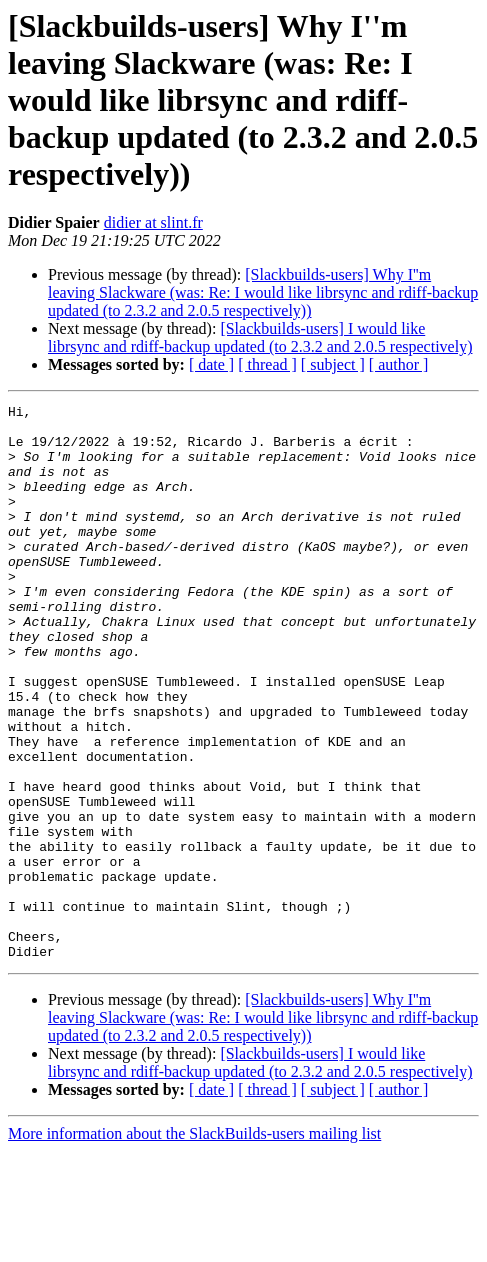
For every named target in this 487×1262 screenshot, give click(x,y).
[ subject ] (333, 364)
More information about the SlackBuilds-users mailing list (194, 1244)
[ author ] (399, 364)
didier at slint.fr (153, 222)
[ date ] (211, 364)
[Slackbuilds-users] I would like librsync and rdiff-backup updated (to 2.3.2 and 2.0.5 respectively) (260, 337)
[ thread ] (267, 364)
